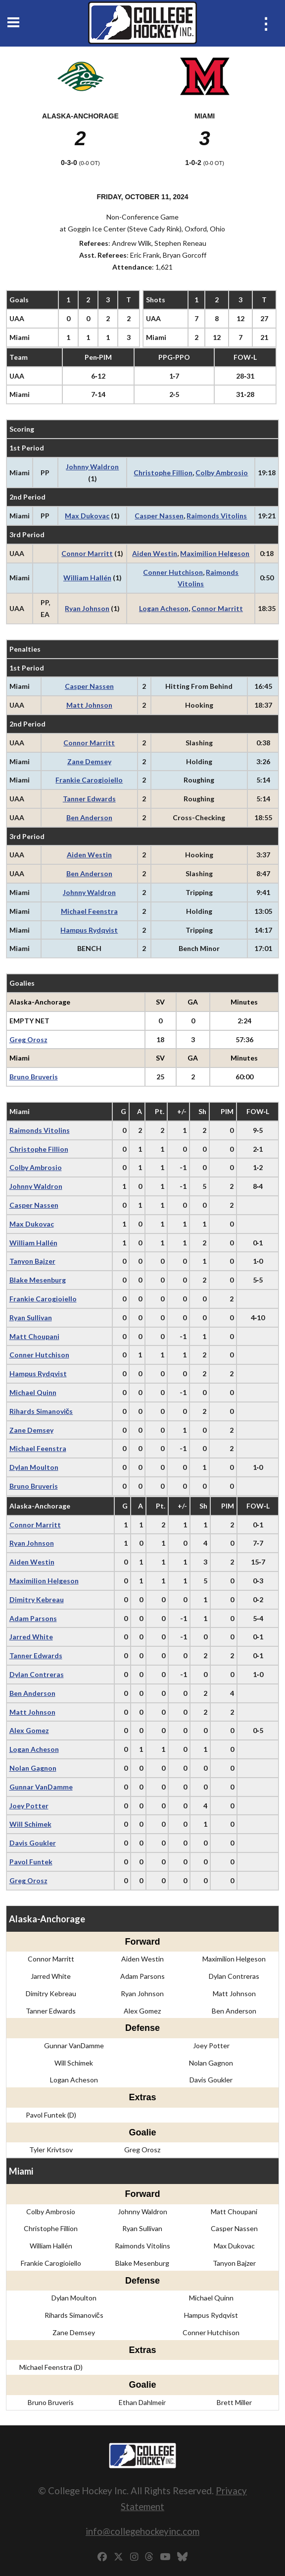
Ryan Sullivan (30, 1317)
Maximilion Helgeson (214, 553)
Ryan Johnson (87, 608)
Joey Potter (28, 1805)
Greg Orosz (28, 1039)
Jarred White (31, 1636)
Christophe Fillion (163, 472)
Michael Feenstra (89, 911)
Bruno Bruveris (33, 1076)
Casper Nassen (159, 515)
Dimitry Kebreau (36, 1599)
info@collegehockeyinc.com (142, 2531)
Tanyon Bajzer (32, 1261)
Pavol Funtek (30, 1861)
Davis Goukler (32, 1843)
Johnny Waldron (92, 466)
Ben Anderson (89, 817)
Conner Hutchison (173, 572)
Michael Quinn (32, 1392)
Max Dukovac (87, 515)
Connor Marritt (87, 553)
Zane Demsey (89, 761)
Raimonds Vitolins (217, 515)
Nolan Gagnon (32, 1768)
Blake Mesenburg (37, 1280)
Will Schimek (30, 1824)
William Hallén (87, 577)
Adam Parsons (33, 1618)
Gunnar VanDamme (41, 1787)
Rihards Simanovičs (41, 1411)
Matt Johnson (89, 705)
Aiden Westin (154, 553)
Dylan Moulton (33, 1467)
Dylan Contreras (36, 1674)
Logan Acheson (164, 608)
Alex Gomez (29, 1730)
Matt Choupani (34, 1336)
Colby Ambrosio (221, 472)
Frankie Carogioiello (89, 780)
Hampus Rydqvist (89, 930)
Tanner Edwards (89, 798)
